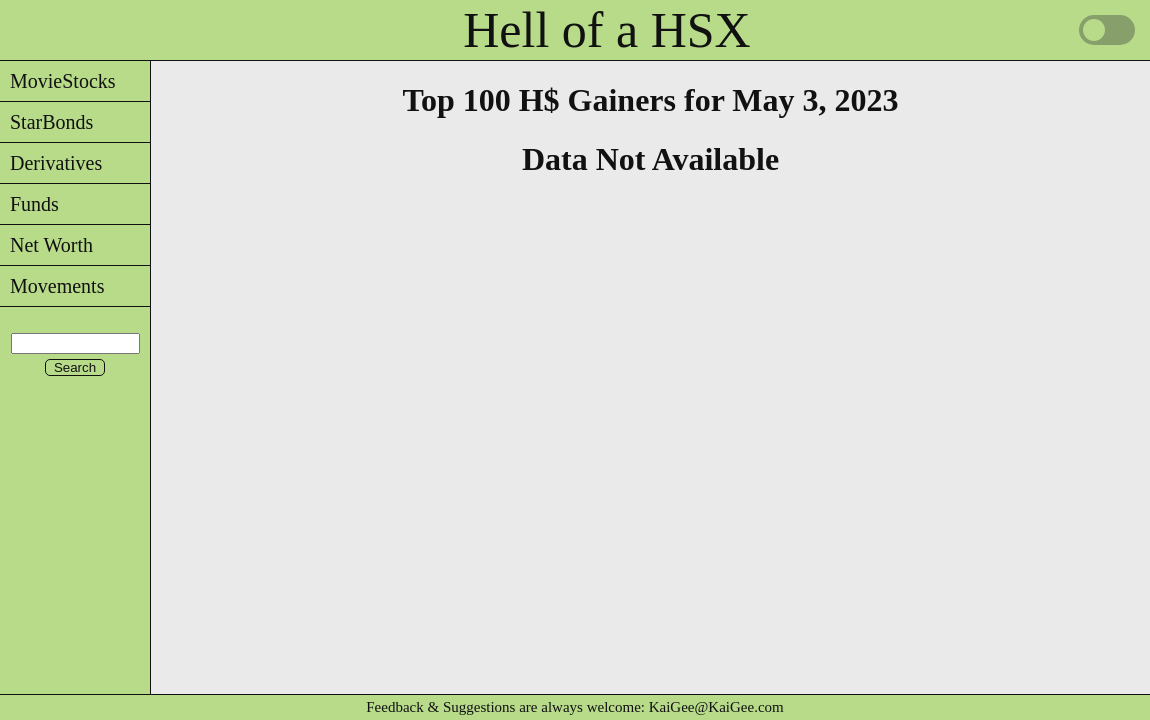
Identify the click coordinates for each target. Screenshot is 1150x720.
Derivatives (51, 163)
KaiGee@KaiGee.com (716, 707)
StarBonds (46, 122)
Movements (52, 286)
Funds (29, 204)
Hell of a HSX (606, 30)
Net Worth (46, 245)
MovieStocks (58, 81)
